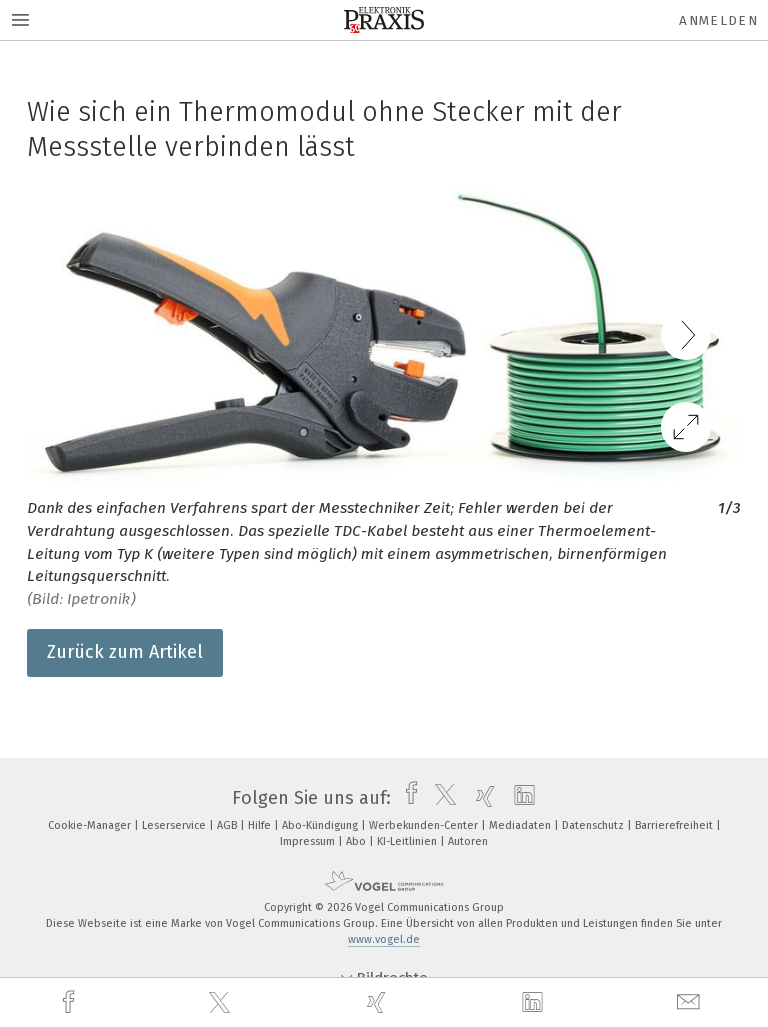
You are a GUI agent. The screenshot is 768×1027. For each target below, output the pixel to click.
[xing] (379, 1002)
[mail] (691, 1002)
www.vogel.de (384, 939)
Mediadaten (521, 825)
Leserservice (175, 825)
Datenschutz (594, 825)
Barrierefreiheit (675, 825)
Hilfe (261, 825)
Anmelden (718, 20)
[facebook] (71, 1002)
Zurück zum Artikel (125, 652)
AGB (228, 825)
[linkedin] (535, 1003)
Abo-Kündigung (321, 825)
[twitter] (222, 1003)
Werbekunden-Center (425, 825)
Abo (357, 841)
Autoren (468, 841)
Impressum (309, 841)
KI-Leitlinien (408, 841)
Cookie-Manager (91, 825)
